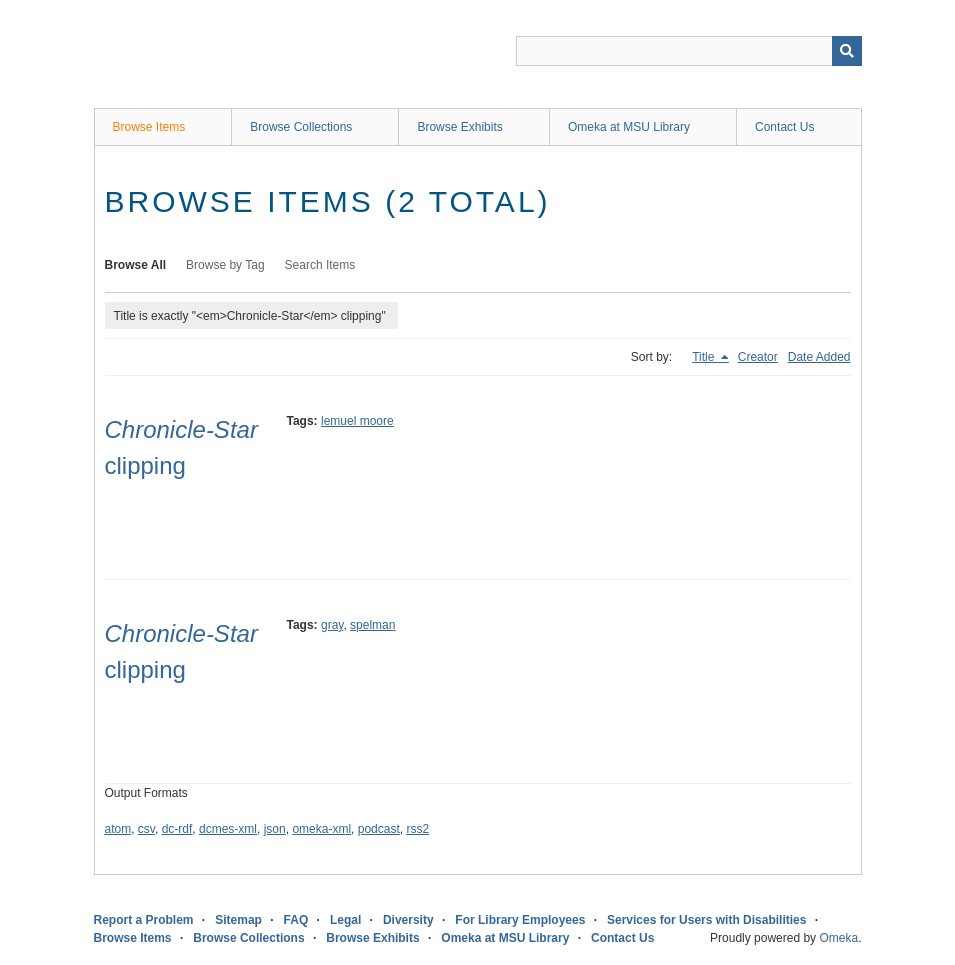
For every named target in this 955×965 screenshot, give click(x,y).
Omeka (838, 938)
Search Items (320, 265)
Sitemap (238, 920)
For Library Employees (520, 920)
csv (146, 829)
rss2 (417, 829)
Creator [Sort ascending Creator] (758, 357)
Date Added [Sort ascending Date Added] (819, 357)
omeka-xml (321, 829)
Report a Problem (144, 920)
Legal (345, 920)
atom (118, 829)
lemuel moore (357, 421)
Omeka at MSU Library (629, 127)
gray (332, 625)
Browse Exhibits (459, 127)
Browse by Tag (225, 265)
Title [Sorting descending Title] (705, 357)
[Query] (689, 51)
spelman (372, 625)
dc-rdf (177, 829)
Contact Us (784, 127)
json (275, 829)
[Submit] (847, 51)
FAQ (296, 920)
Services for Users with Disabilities (706, 920)
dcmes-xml (228, 829)
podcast (379, 829)
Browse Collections (301, 127)
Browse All (136, 265)
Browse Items (149, 127)
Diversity (408, 920)
